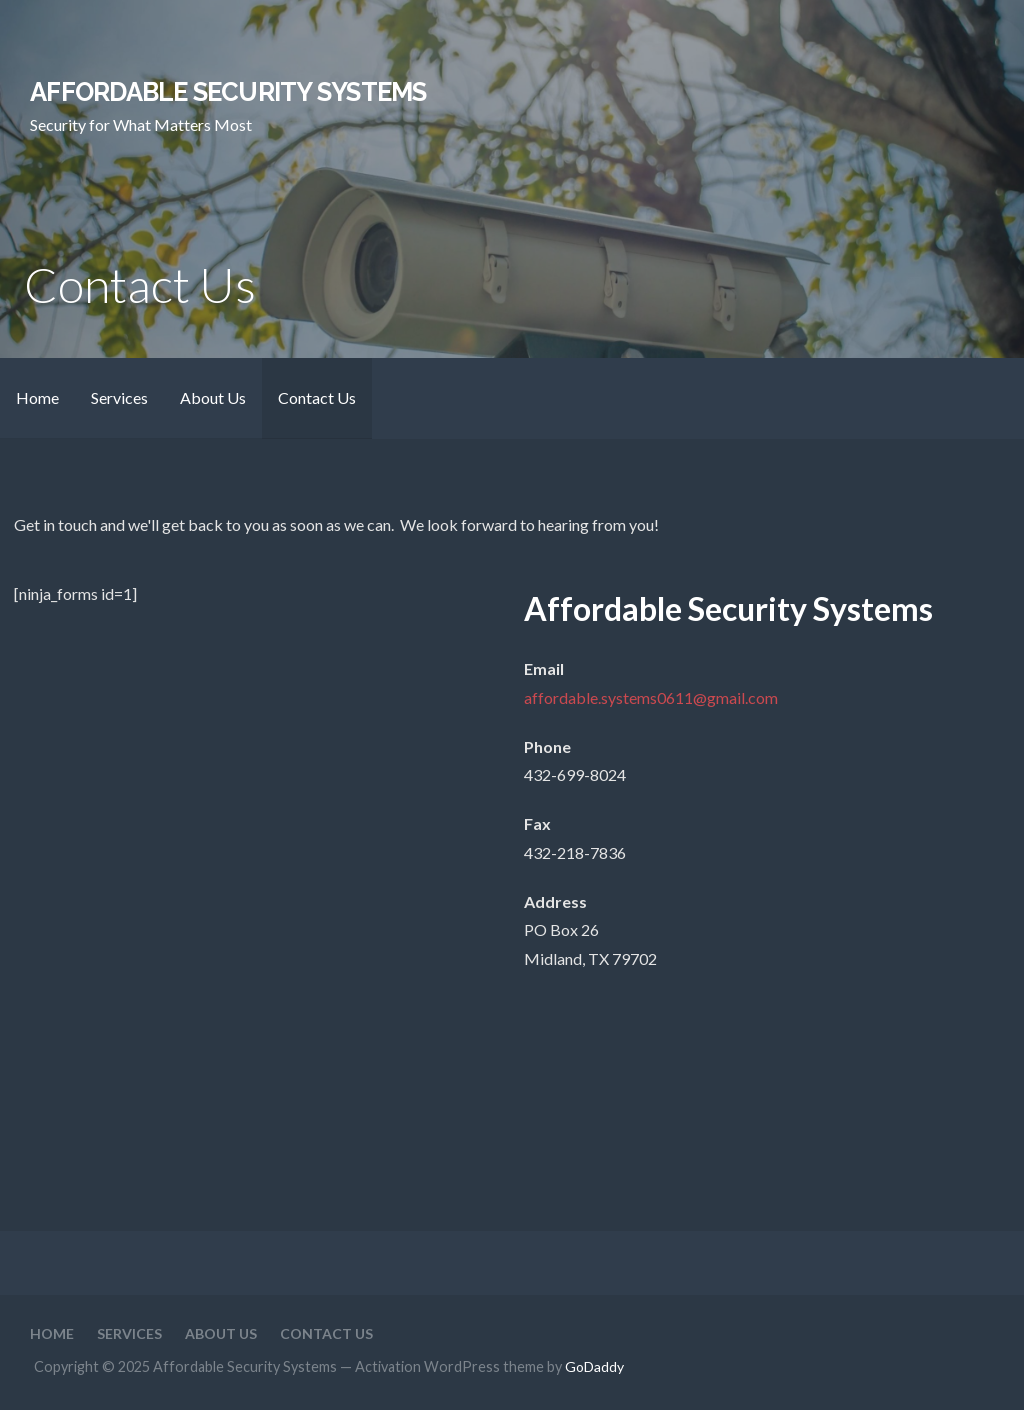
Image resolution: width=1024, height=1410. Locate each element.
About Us (213, 397)
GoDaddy (594, 1366)
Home (37, 397)
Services (119, 397)
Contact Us (317, 397)
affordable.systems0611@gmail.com (651, 697)
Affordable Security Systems (228, 92)
